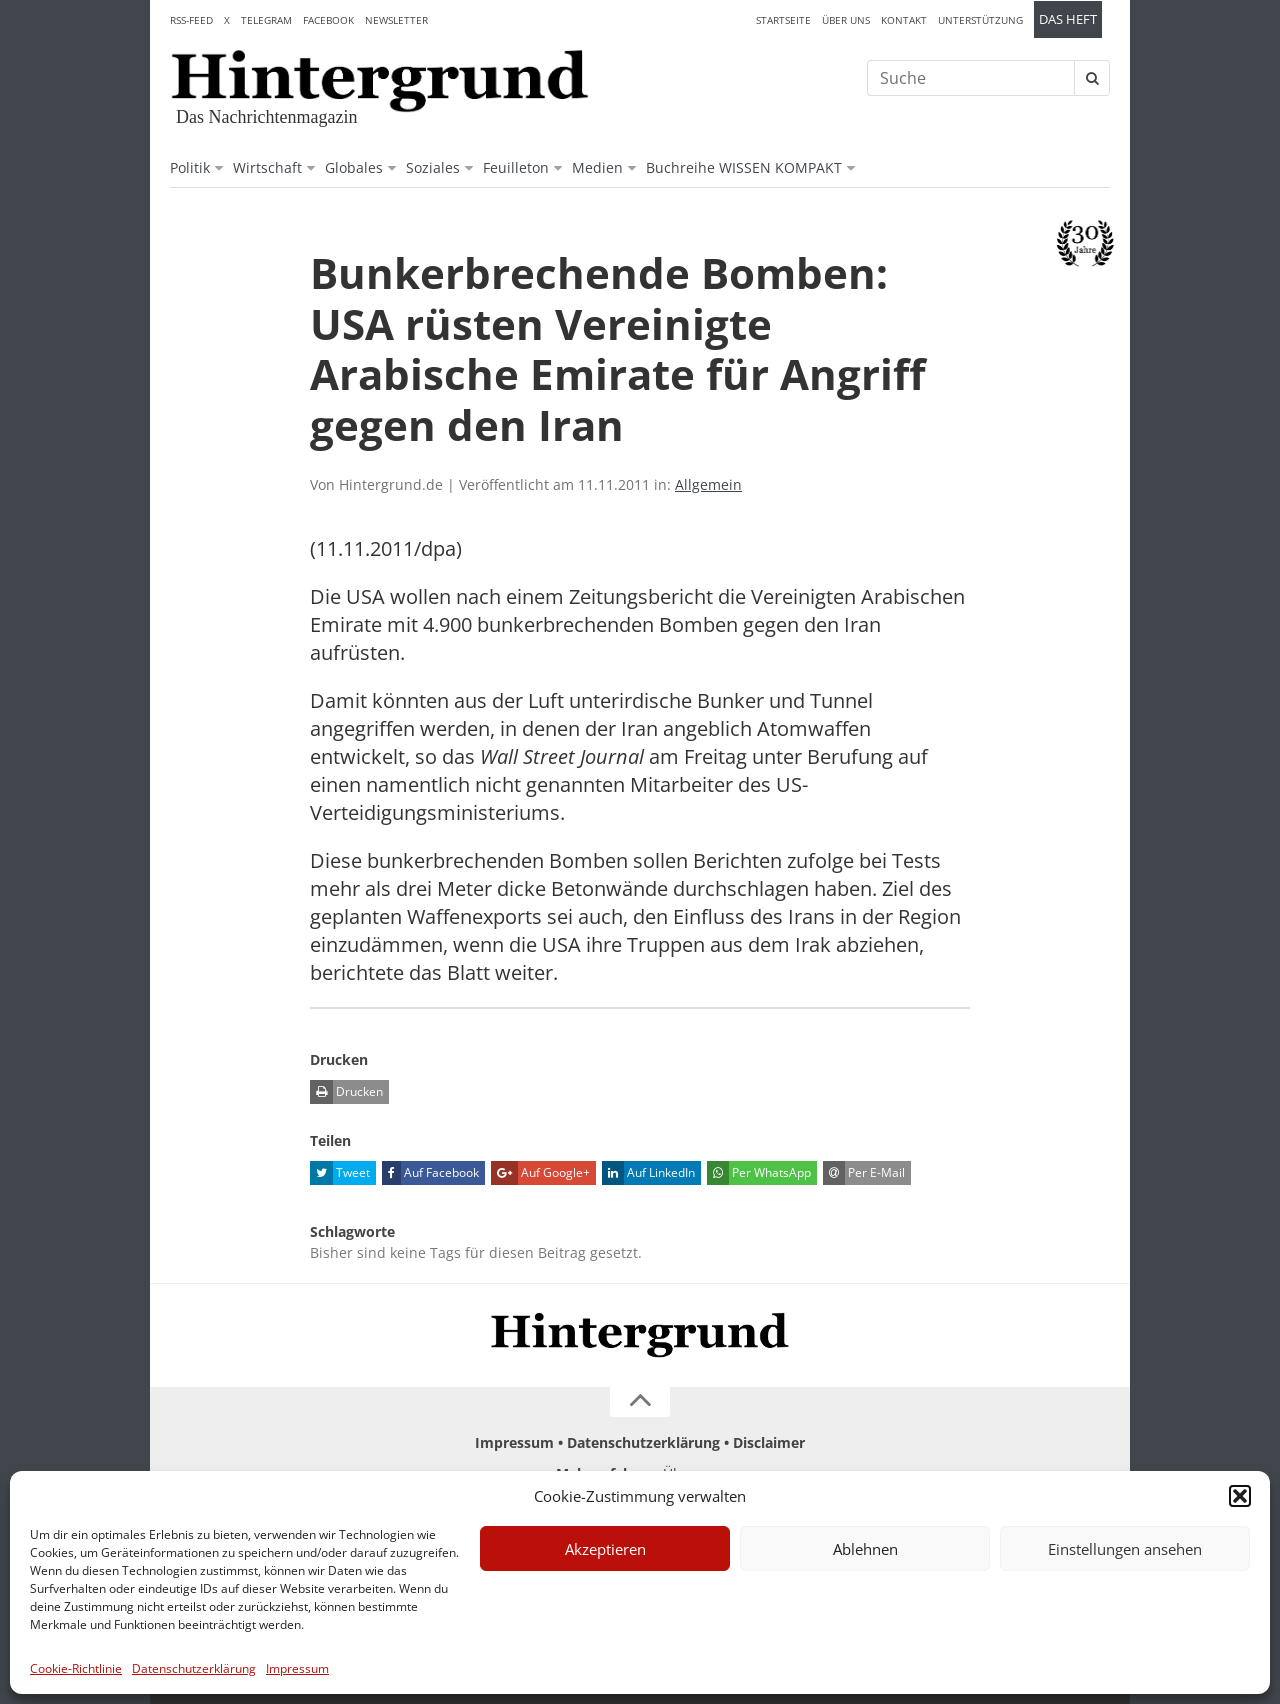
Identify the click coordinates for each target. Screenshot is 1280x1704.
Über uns (846, 20)
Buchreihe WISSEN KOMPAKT (744, 167)
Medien (597, 167)
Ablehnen (865, 1549)
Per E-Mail (864, 1173)
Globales (354, 167)
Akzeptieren (605, 1549)
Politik (190, 167)
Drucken (346, 1092)
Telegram (266, 20)
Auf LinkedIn (648, 1173)
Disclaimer (769, 1442)
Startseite (783, 20)
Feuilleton (516, 167)
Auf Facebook (430, 1173)
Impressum (297, 1668)
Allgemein (708, 484)
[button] (1240, 1496)
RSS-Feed (191, 20)
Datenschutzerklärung (194, 1668)
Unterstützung (980, 20)
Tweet (340, 1173)
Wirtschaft (267, 167)
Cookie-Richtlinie (76, 1668)
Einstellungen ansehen (1125, 1549)
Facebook (328, 20)
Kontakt (904, 20)
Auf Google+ (540, 1173)
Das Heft (1068, 19)
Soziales (433, 167)
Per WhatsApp (759, 1173)
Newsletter (396, 20)
